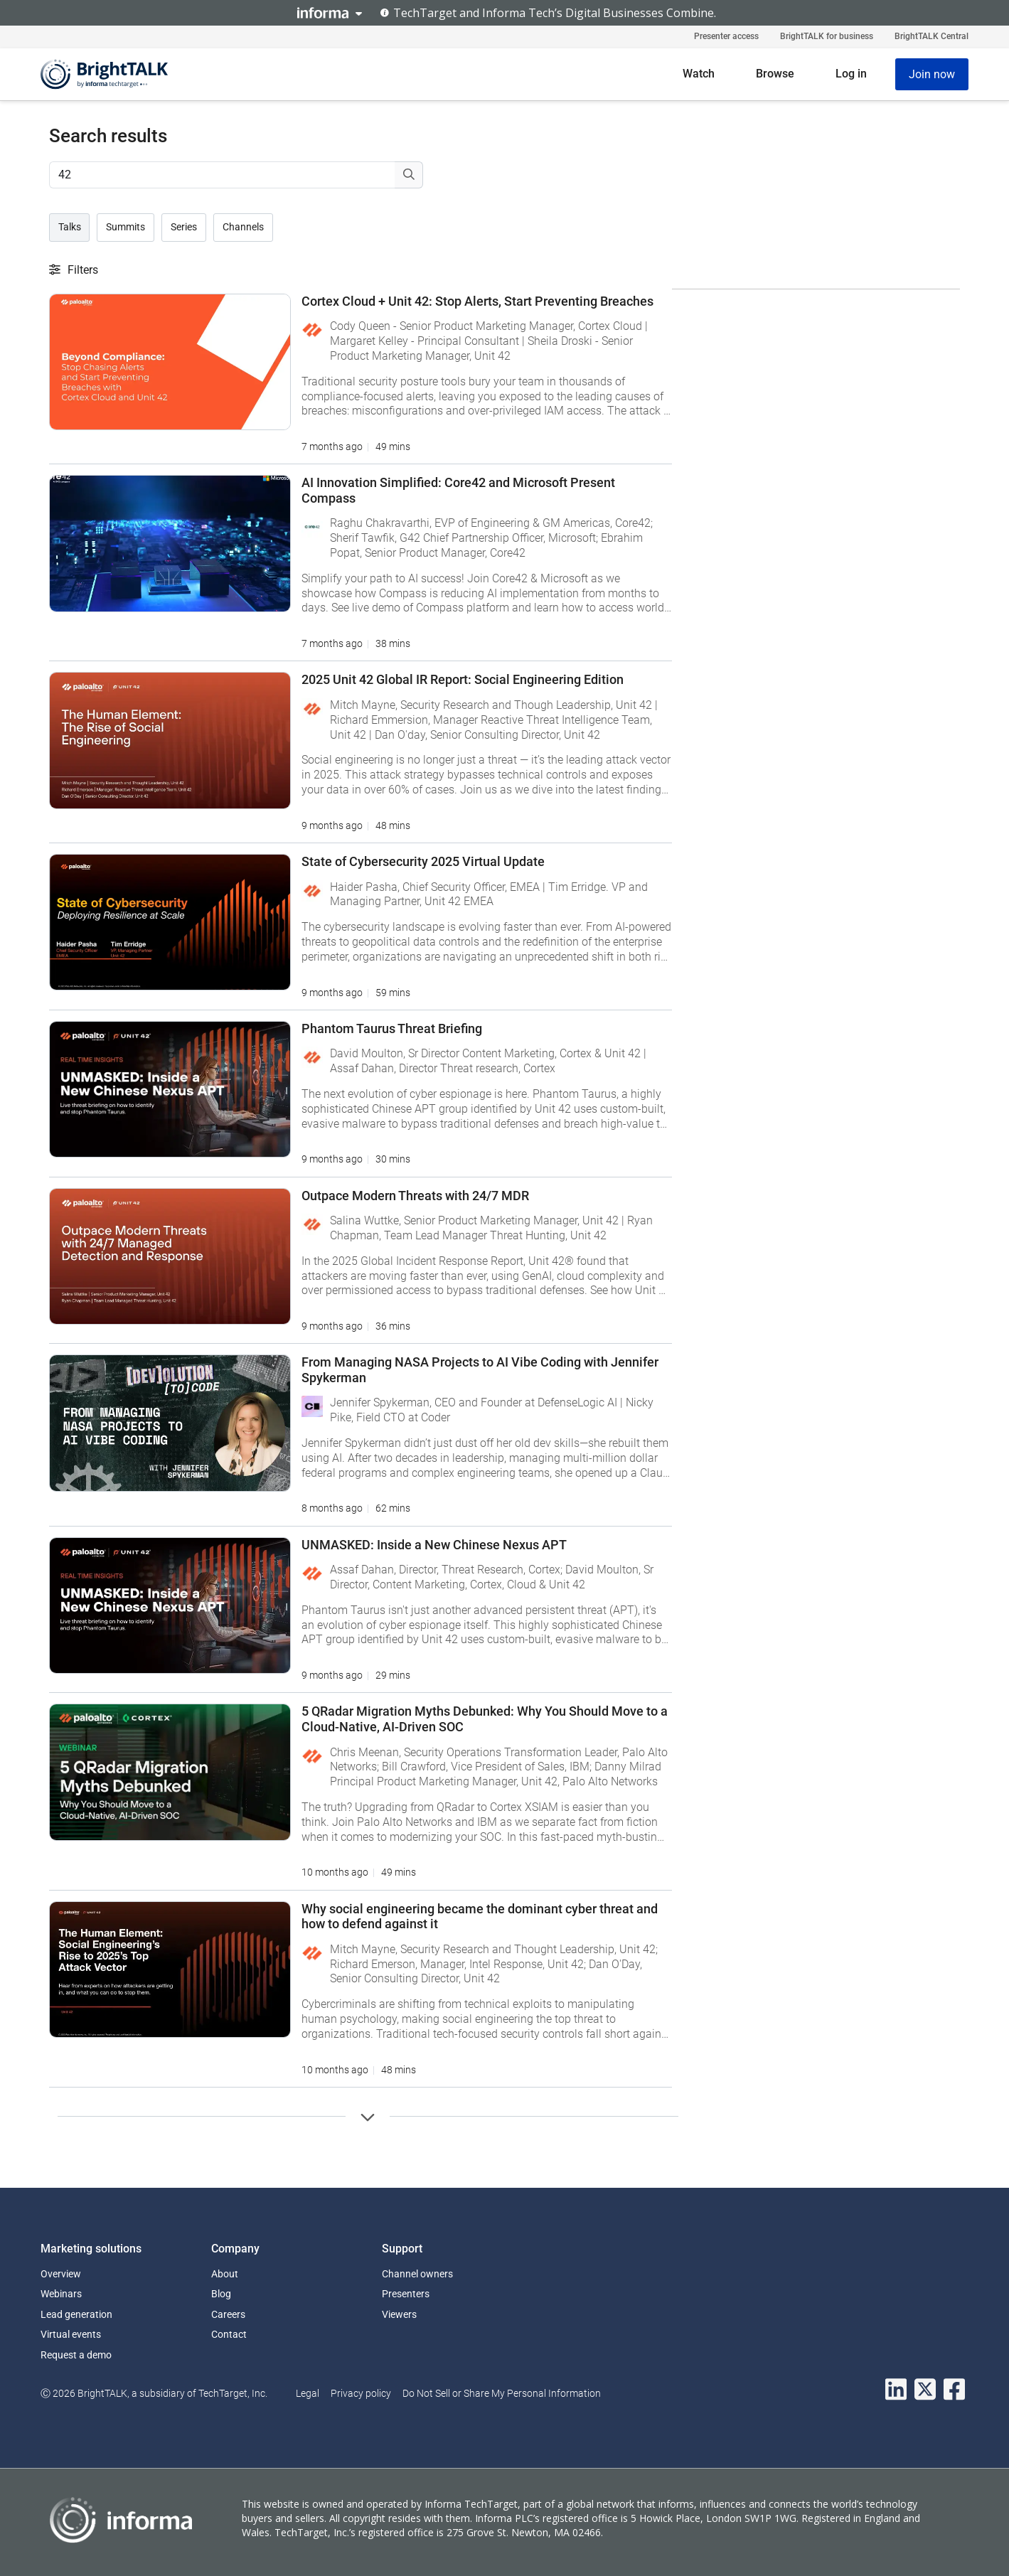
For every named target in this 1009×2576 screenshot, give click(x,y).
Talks (69, 227)
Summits (125, 227)
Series (184, 227)
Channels (243, 227)
